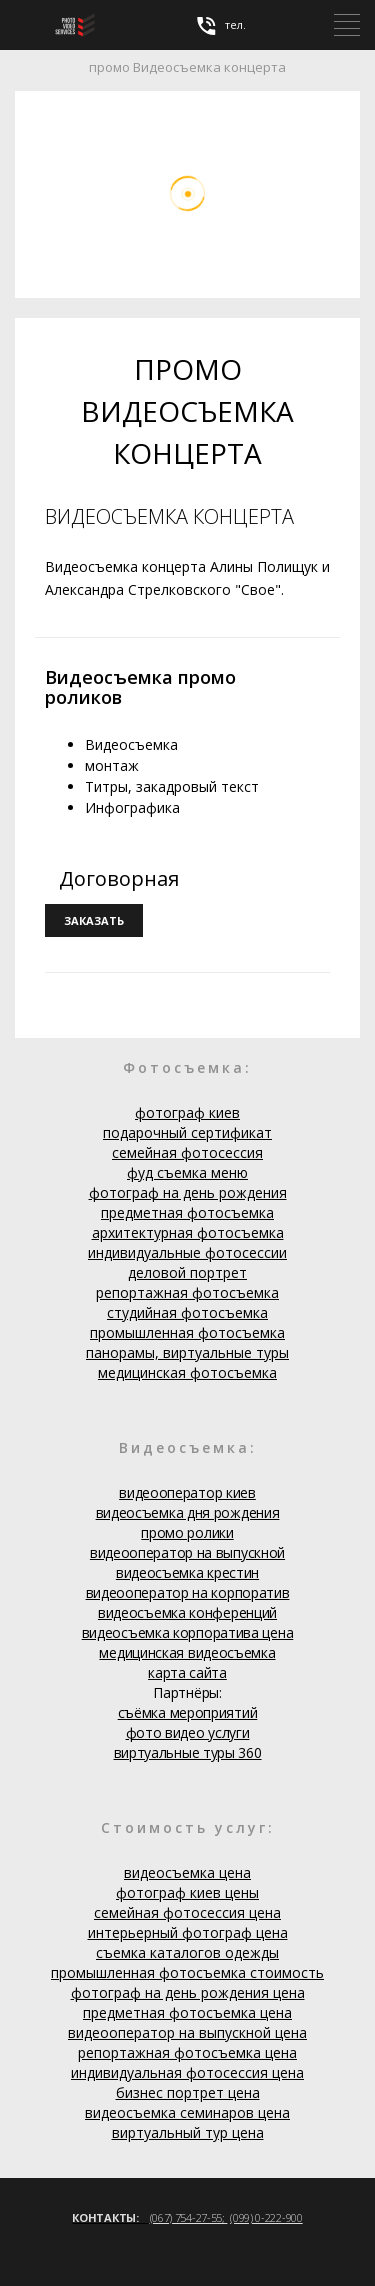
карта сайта (187, 1672)
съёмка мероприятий (188, 1712)
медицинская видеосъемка (187, 1652)
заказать (94, 920)
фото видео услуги (188, 1732)
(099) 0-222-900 (266, 2217)
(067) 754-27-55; (189, 2217)
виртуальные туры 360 (188, 1752)
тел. (220, 26)
